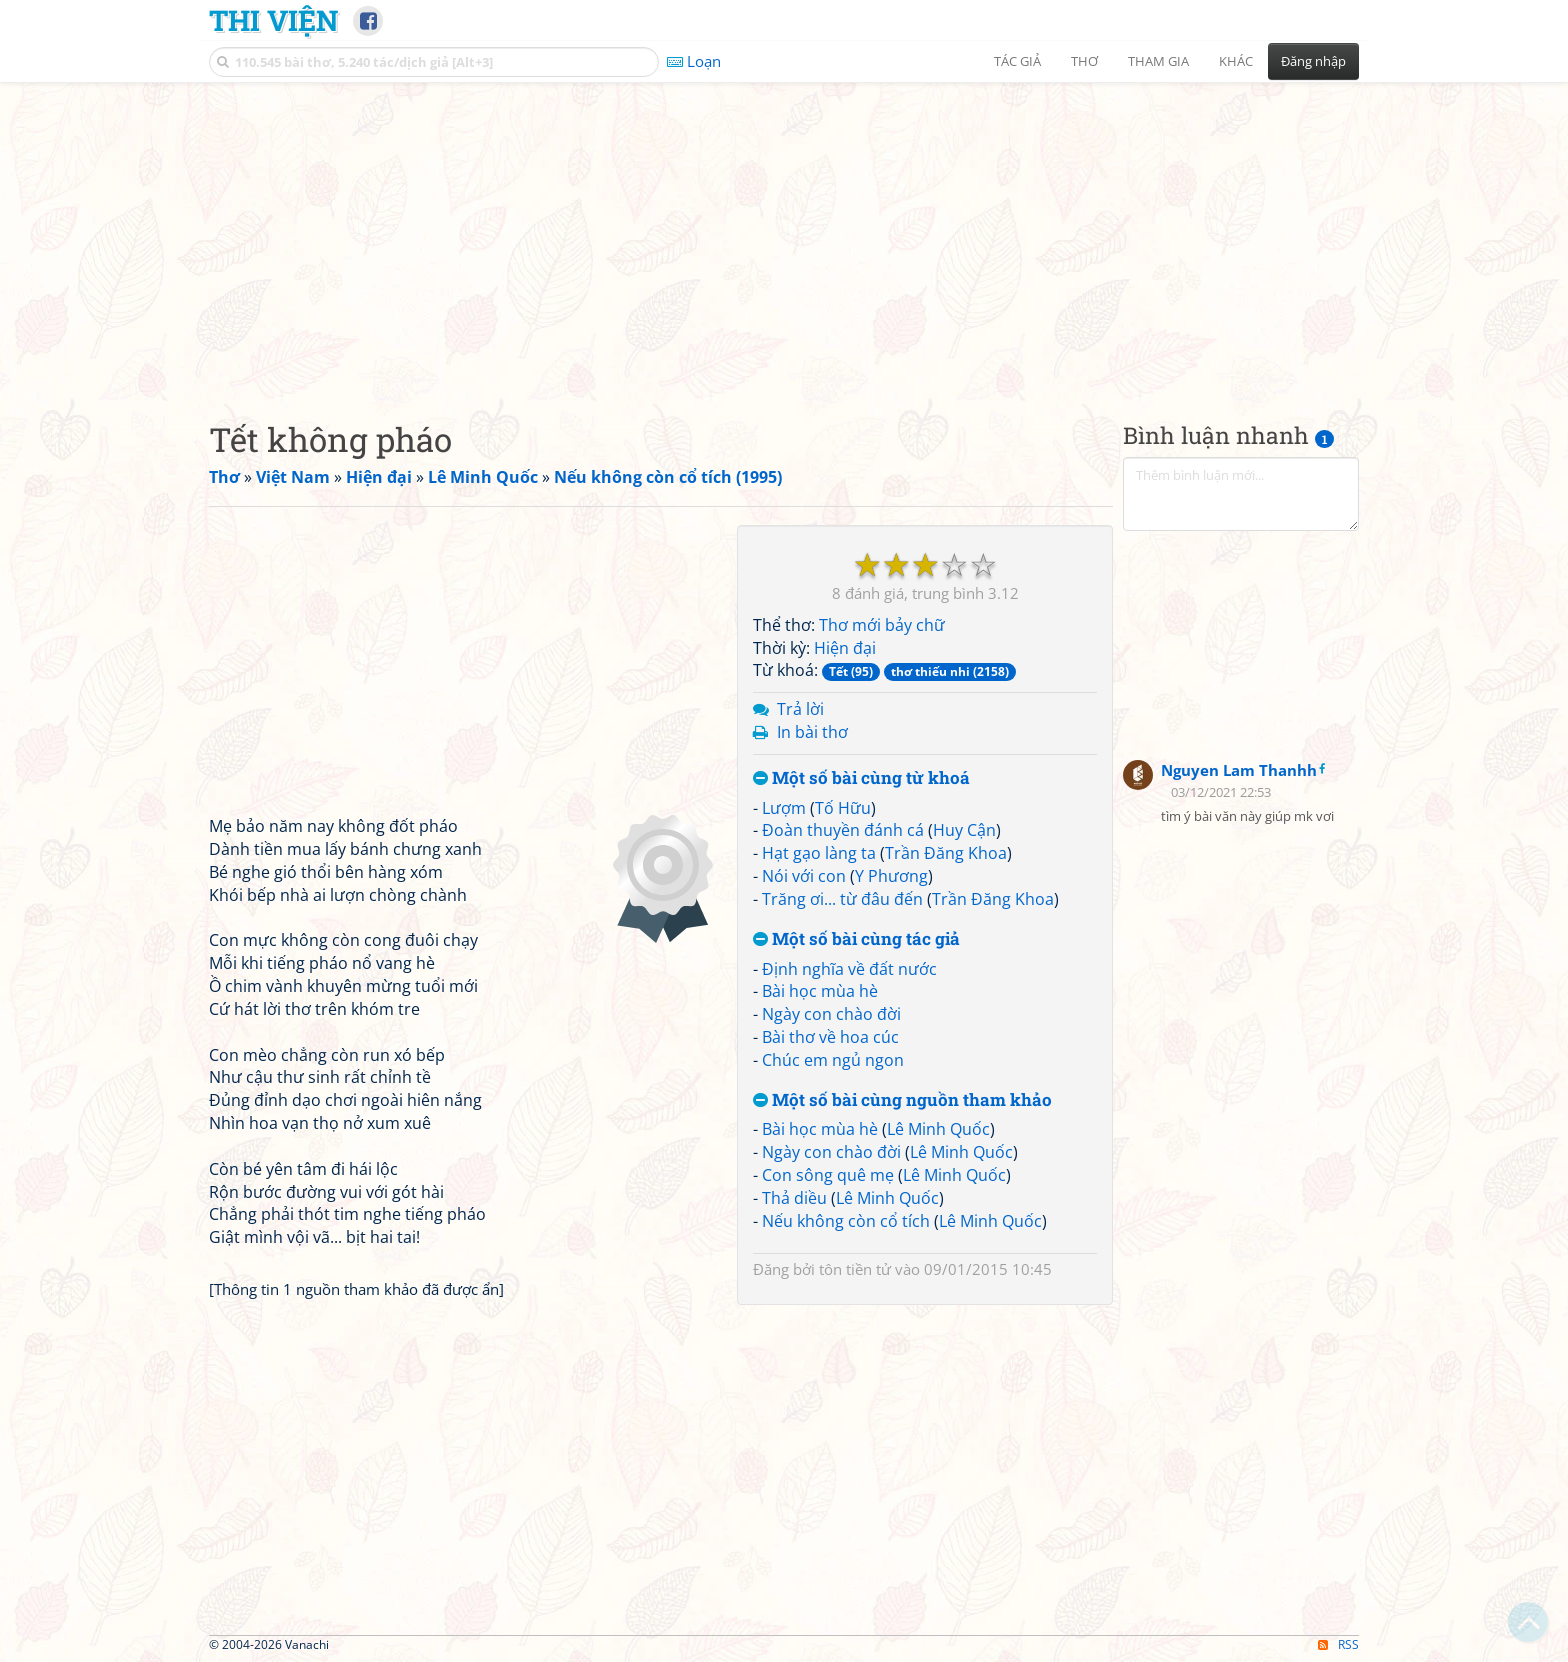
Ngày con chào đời (831, 1014)
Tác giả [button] (1017, 61)
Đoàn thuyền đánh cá (843, 830)
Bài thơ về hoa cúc (830, 1037)
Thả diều (794, 1198)
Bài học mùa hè (820, 991)
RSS (1338, 1644)
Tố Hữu (843, 808)
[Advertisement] (784, 235)
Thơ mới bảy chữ (882, 625)
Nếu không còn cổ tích (846, 1221)
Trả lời (800, 709)
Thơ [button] (1084, 61)
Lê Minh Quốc (938, 1129)
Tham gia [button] (1158, 61)
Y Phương (891, 876)
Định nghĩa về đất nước (849, 969)
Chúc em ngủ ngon (833, 1060)
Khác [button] (1236, 61)
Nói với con (804, 876)
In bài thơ (812, 732)
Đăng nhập (1313, 61)
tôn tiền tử (855, 1269)
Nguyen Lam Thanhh (1239, 770)
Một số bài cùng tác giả (856, 939)
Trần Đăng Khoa (946, 853)
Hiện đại (845, 648)
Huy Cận (964, 830)
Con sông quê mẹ (828, 1175)
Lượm (784, 808)
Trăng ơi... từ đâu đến (842, 899)
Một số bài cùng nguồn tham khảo (902, 1100)
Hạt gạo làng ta (819, 853)
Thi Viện (273, 20)
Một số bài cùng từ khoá (861, 778)
